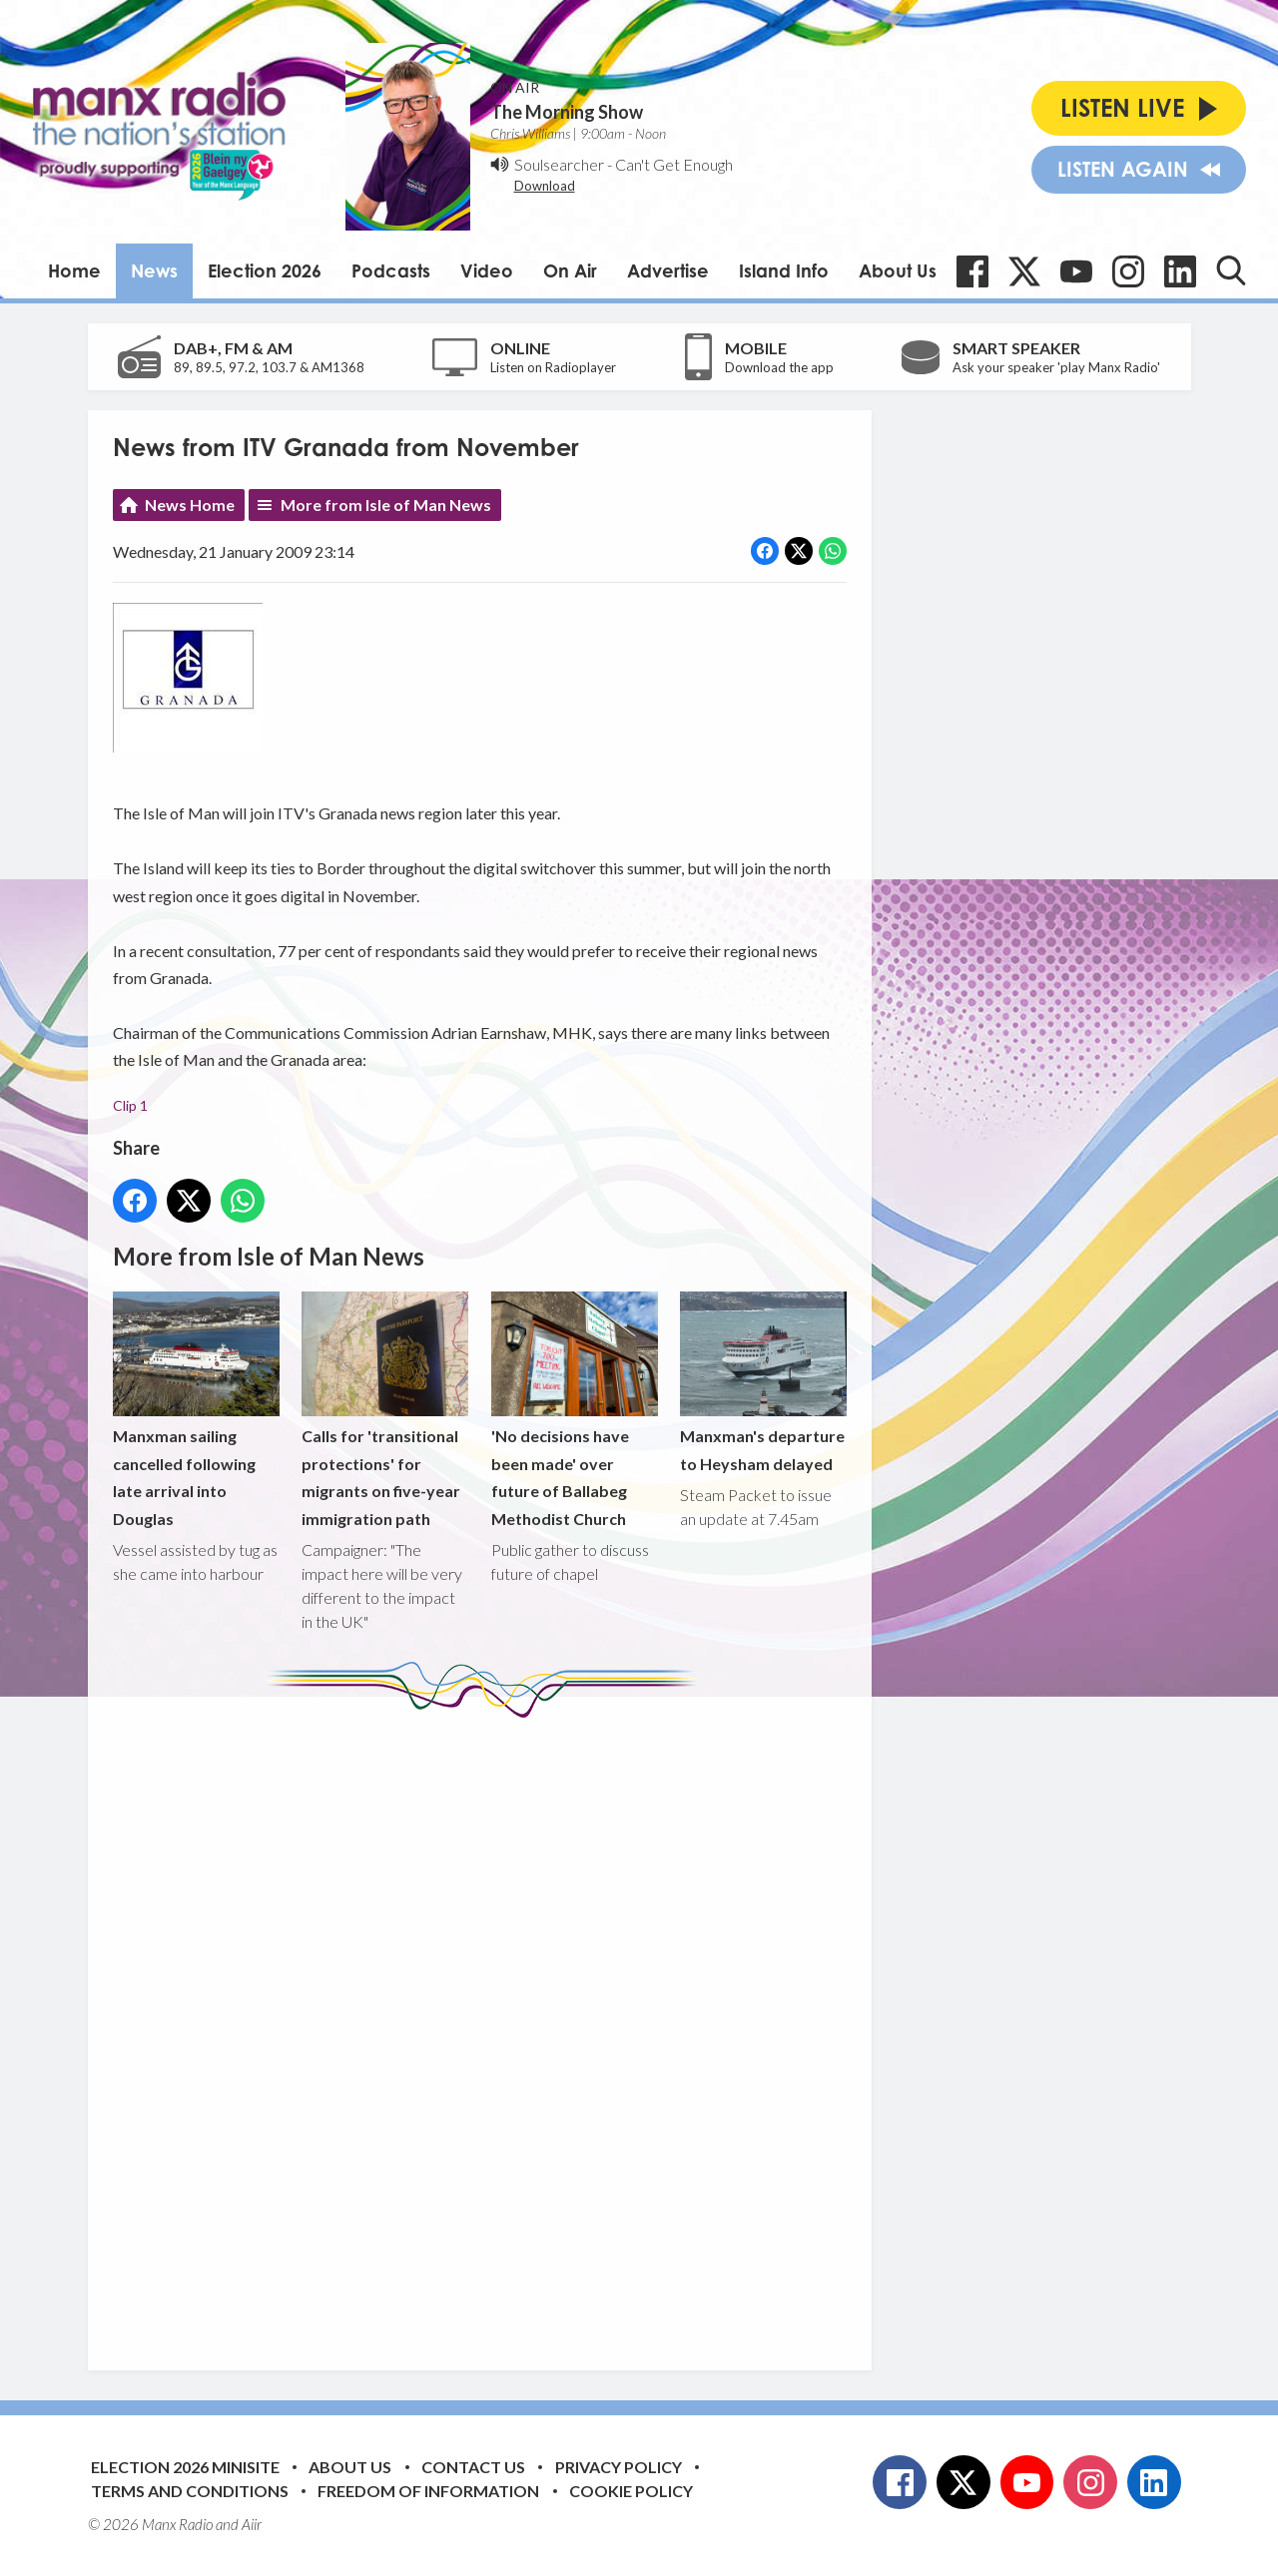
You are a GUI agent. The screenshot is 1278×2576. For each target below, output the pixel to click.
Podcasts (390, 270)
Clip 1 (130, 1105)
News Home (190, 504)
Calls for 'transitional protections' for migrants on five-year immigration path (385, 1409)
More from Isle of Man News (386, 504)
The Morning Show (566, 112)
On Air (570, 270)
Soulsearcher (559, 164)
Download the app (779, 367)
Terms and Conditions (190, 2490)
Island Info (784, 270)
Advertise (668, 270)
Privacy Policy (618, 2466)
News (154, 270)
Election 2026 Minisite (185, 2466)
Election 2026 (264, 270)
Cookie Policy (631, 2490)
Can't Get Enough (674, 164)
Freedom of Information (428, 2490)
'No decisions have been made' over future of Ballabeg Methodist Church (573, 1409)
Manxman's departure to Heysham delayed (762, 1382)
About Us (898, 270)
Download (544, 186)
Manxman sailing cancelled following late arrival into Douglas (196, 1409)
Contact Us (473, 2466)
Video (486, 270)
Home (74, 270)
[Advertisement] (487, 2029)
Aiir (252, 2524)
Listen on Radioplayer (553, 367)
